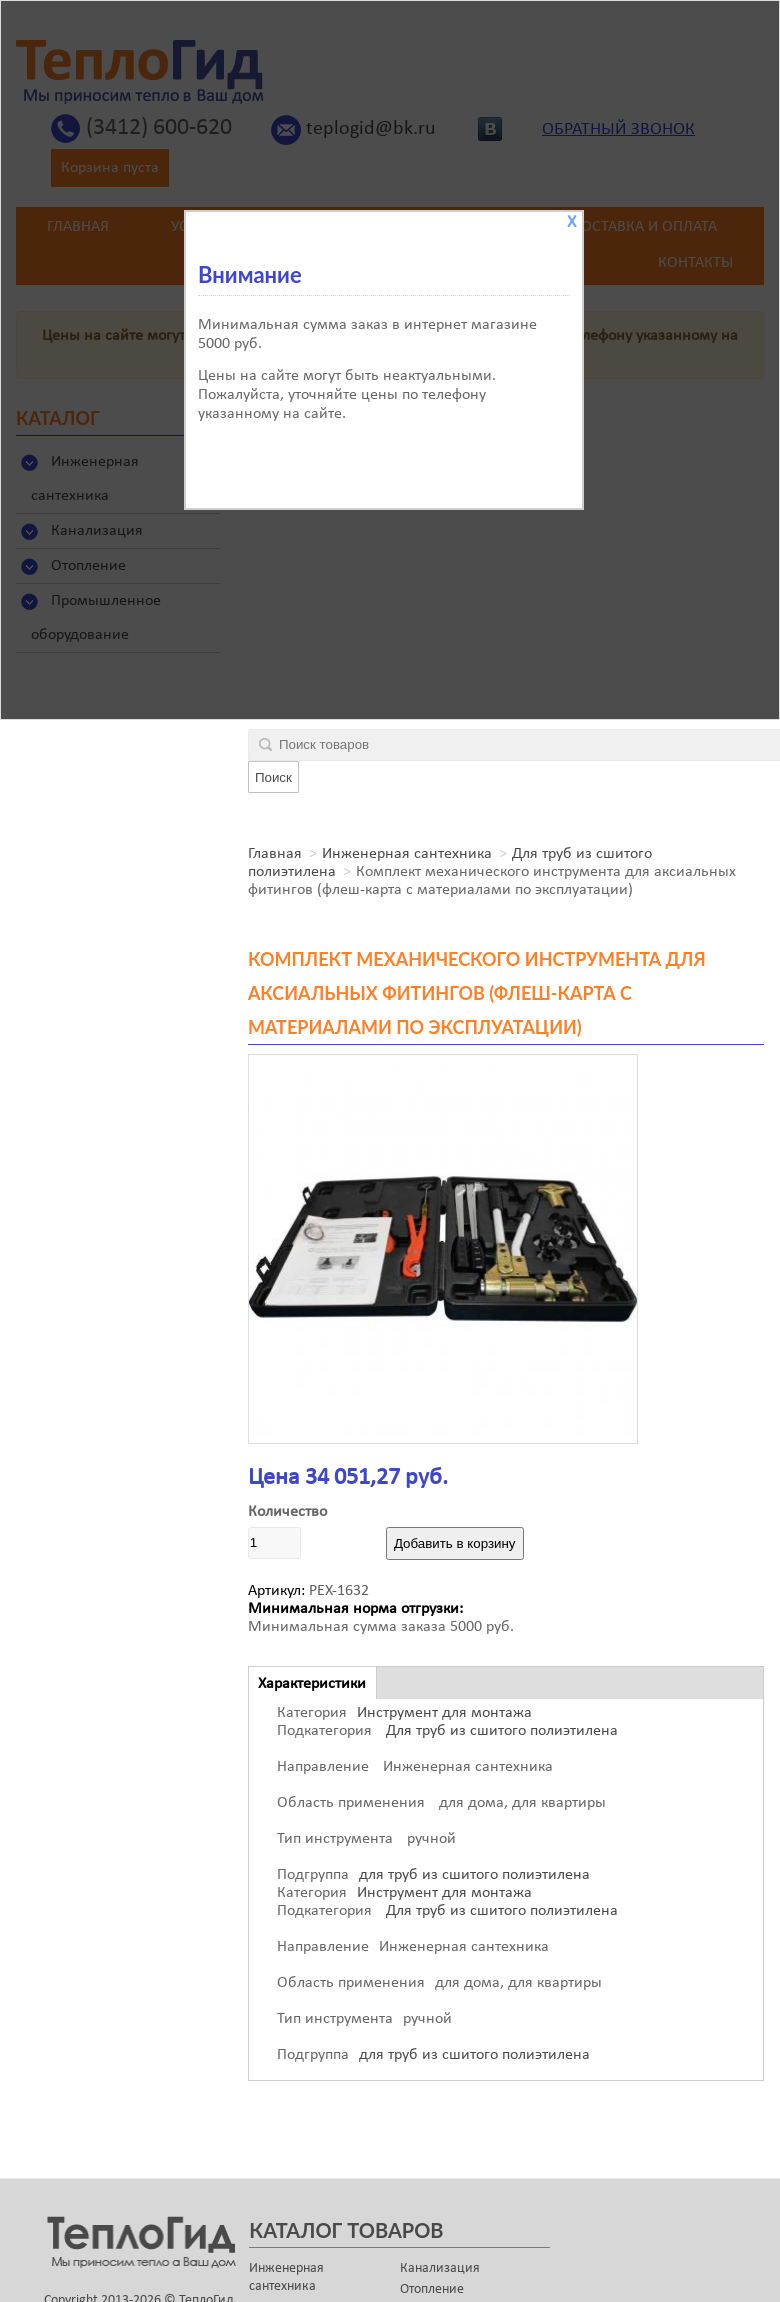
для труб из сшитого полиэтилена (474, 1875)
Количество (287, 1512)
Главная (275, 854)
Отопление (432, 2289)
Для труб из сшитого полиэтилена (500, 1731)
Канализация (440, 2268)
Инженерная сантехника (407, 854)
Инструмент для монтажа (444, 1713)
